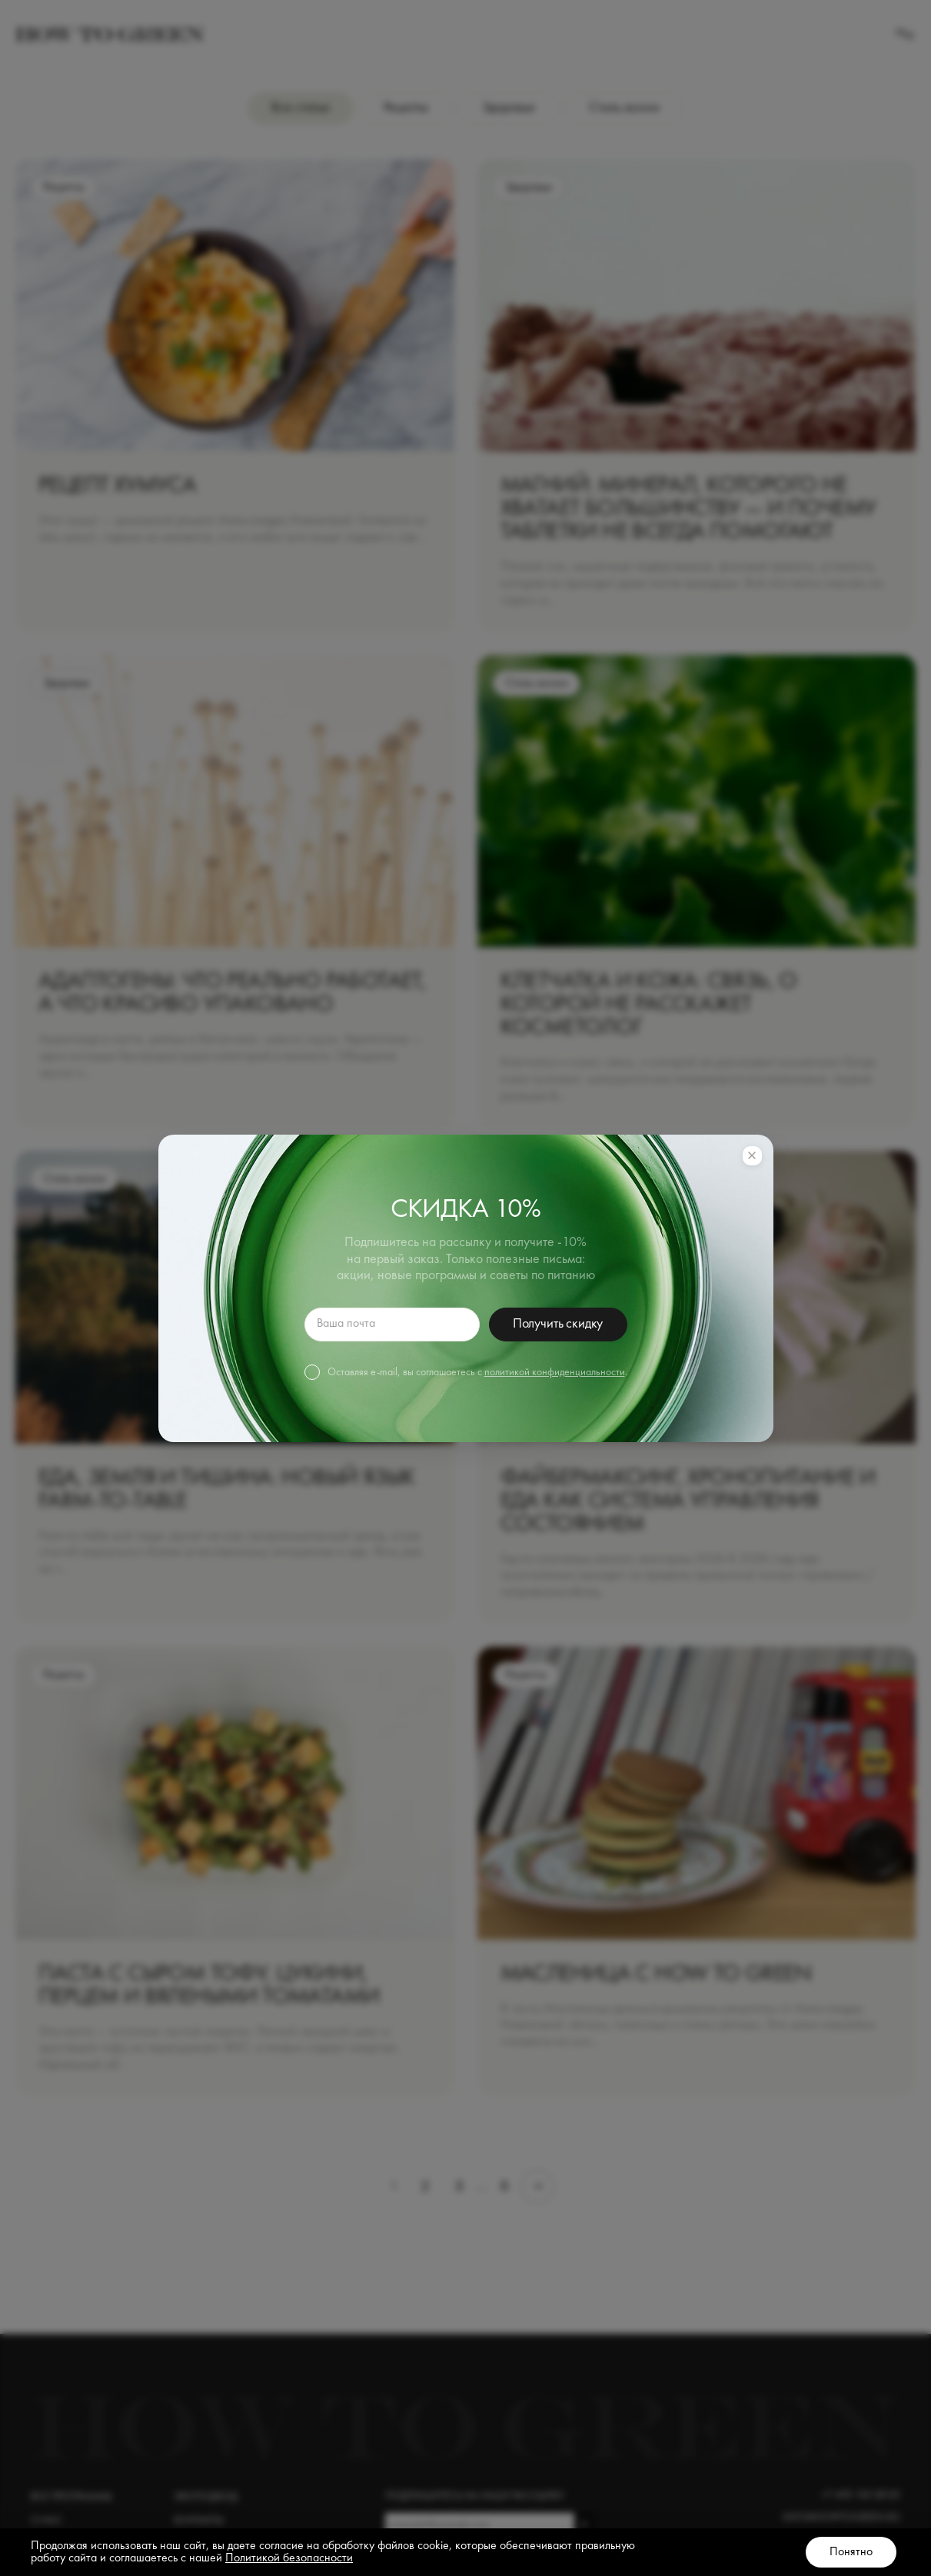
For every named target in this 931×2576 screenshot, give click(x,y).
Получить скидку (558, 1324)
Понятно (851, 2552)
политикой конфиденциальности (554, 1372)
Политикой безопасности (289, 2558)
